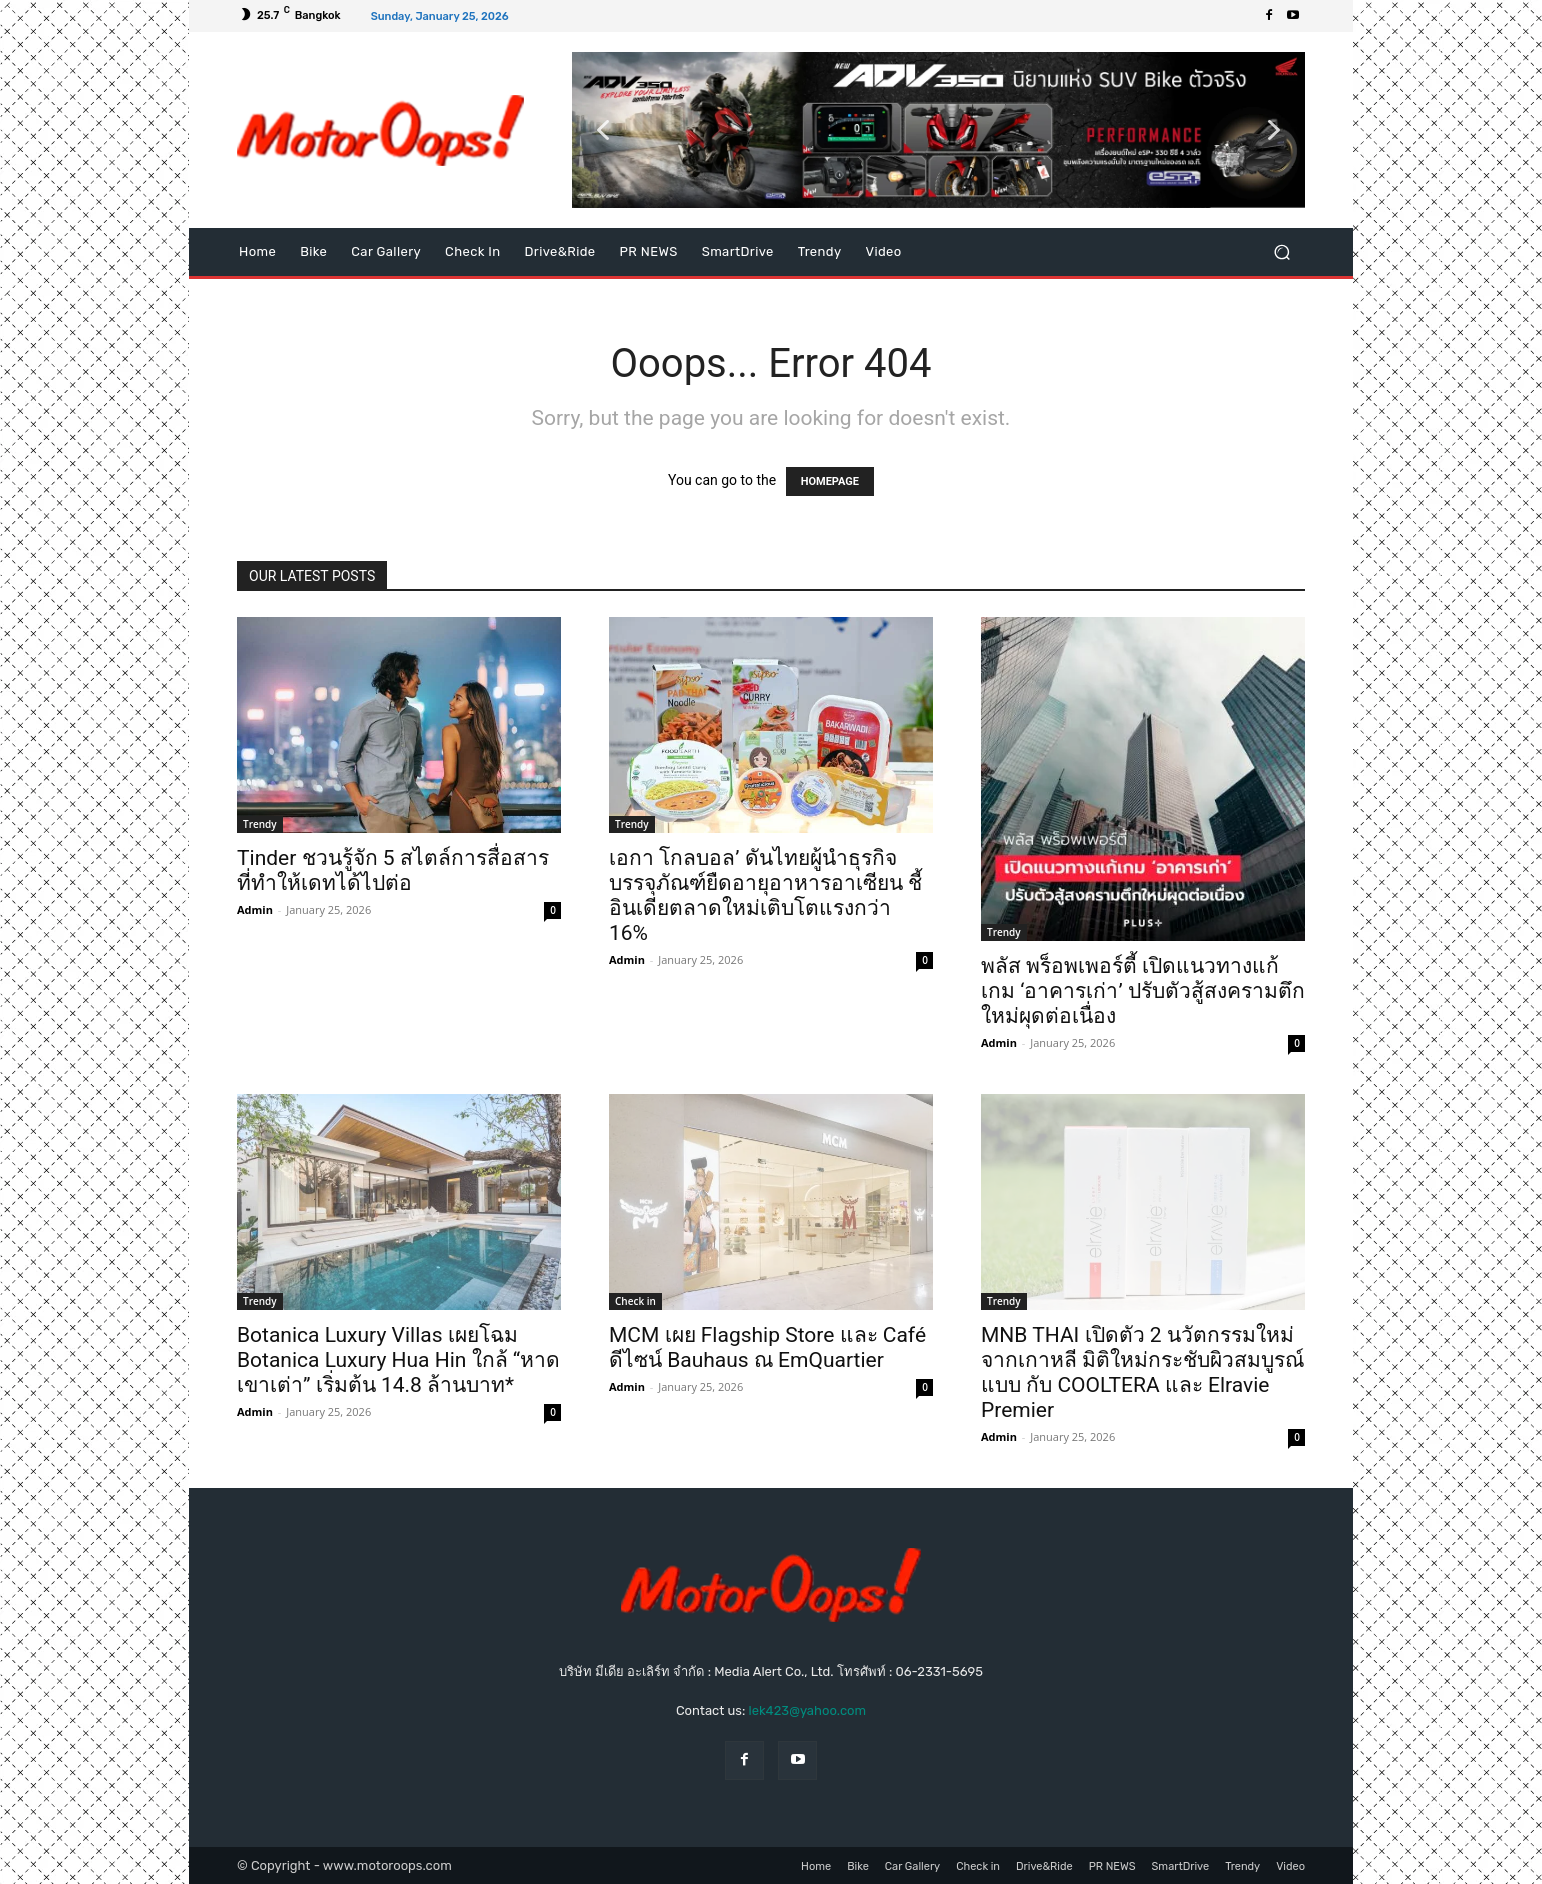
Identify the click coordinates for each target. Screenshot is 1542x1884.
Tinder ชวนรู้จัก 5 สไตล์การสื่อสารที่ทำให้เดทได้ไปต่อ (393, 870)
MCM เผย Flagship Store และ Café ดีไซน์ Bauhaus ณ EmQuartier (767, 1347)
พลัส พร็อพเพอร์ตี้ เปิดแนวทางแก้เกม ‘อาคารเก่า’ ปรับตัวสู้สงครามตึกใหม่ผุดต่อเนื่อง (1143, 991)
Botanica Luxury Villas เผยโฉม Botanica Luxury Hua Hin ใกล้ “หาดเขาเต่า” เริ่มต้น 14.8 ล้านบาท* (398, 1360)
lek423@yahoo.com (807, 1710)
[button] (938, 130)
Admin (255, 909)
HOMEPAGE (830, 481)
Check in (635, 1301)
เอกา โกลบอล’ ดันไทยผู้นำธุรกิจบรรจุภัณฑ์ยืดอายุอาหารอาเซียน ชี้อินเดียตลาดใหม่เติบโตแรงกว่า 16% (765, 895)
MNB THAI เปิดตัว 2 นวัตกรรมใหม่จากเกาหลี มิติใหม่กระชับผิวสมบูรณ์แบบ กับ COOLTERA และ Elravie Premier (1142, 1372)
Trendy (260, 824)
